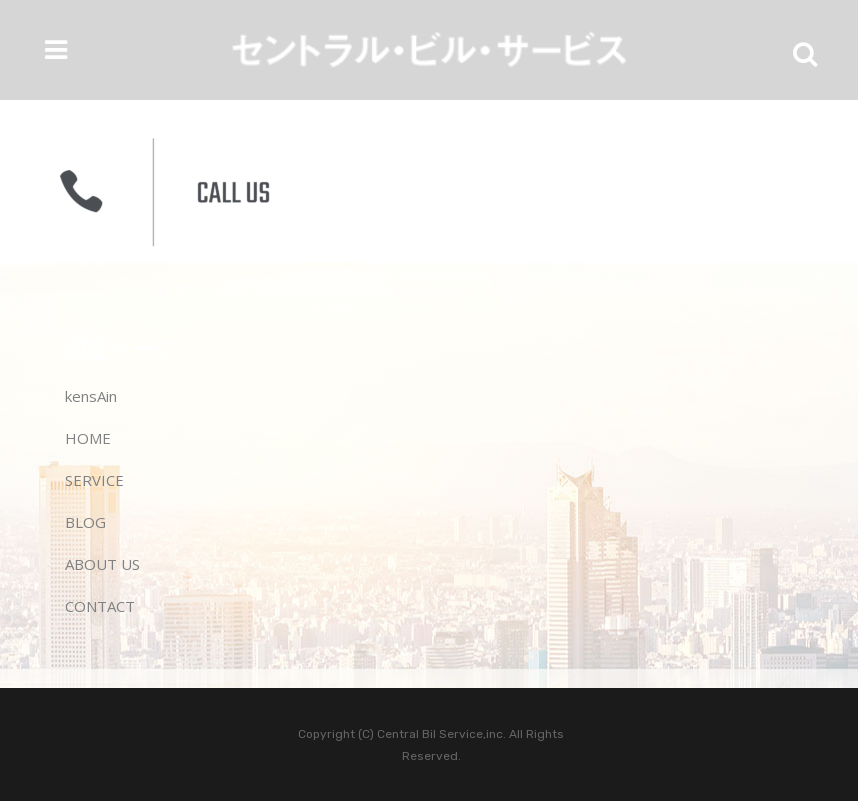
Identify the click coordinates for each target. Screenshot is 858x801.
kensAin (91, 396)
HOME (88, 438)
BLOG (85, 522)
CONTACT (100, 606)
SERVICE (94, 480)
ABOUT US (102, 564)
